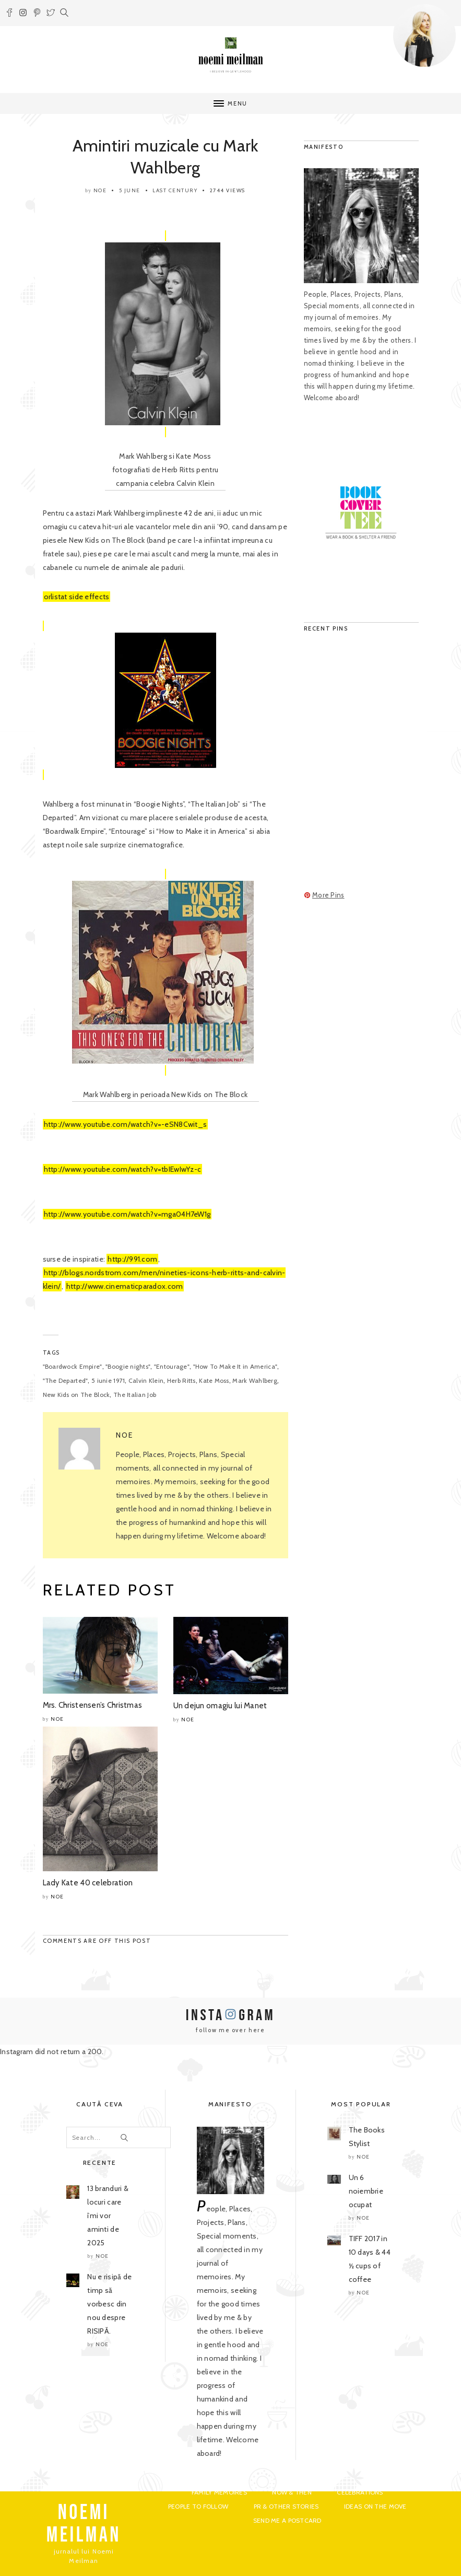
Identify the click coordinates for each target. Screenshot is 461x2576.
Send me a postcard (287, 2520)
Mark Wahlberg (254, 1380)
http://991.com (132, 1259)
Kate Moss (214, 1380)
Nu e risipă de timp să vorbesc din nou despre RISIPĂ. (109, 2304)
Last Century (174, 190)
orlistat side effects (77, 596)
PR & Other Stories (286, 2506)
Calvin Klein (145, 1380)
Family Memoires (219, 2492)
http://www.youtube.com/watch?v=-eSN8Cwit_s (125, 1124)
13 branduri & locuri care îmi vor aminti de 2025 (107, 2215)
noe (100, 190)
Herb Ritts (181, 1380)
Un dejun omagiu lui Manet (220, 1705)
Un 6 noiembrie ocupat (366, 2191)
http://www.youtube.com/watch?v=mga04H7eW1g (127, 1214)
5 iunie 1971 (108, 1380)
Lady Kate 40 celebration (88, 1882)
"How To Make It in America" (235, 1366)
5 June (129, 190)
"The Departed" (65, 1380)
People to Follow (198, 2506)
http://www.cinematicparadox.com (124, 1286)
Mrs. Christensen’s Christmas (93, 1705)
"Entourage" (172, 1366)
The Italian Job (134, 1394)
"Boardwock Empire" (72, 1366)
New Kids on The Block (76, 1394)
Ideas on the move (375, 2506)
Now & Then (292, 2492)
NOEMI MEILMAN (83, 2524)
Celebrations (360, 2492)
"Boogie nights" (127, 1366)
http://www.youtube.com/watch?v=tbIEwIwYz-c (123, 1169)
